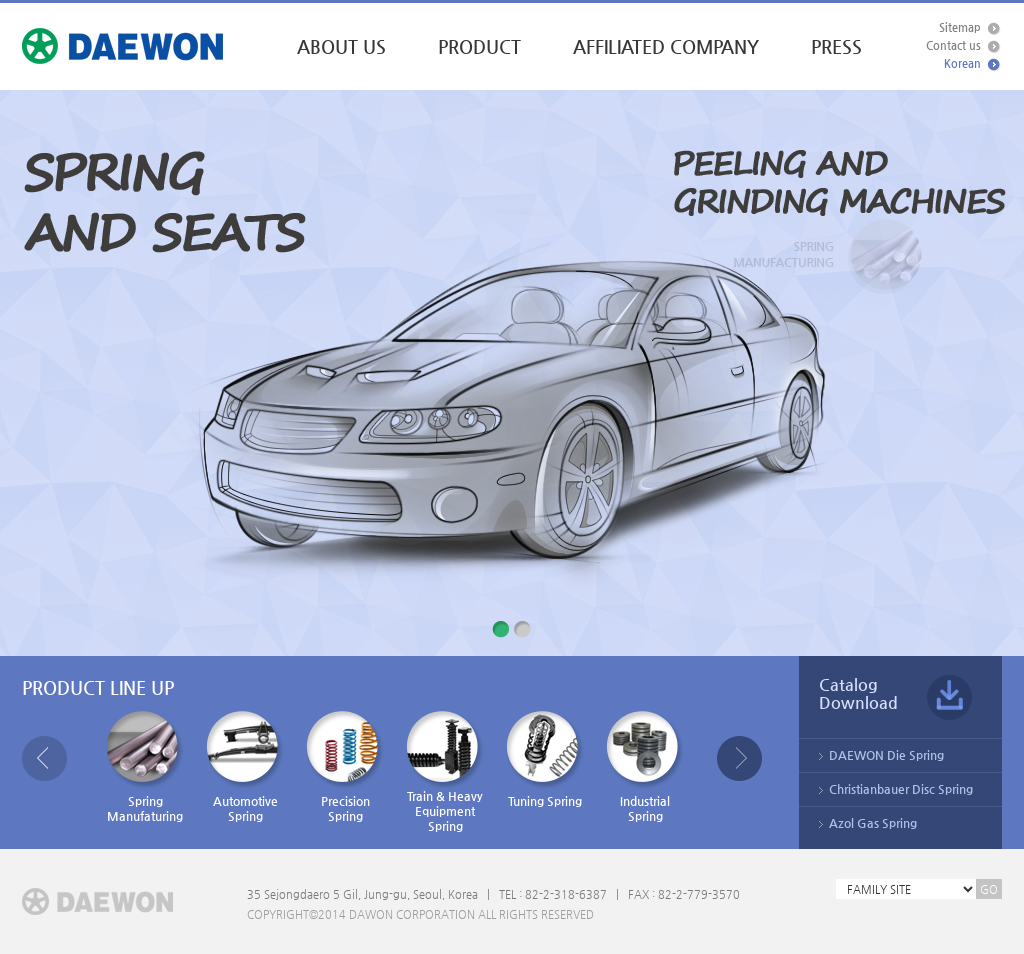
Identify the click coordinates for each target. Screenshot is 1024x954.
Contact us (953, 45)
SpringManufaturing (145, 767)
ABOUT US (341, 46)
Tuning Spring (545, 759)
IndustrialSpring (645, 767)
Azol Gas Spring (873, 823)
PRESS (836, 46)
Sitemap (960, 27)
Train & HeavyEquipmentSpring (445, 772)
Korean (962, 63)
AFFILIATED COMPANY (666, 46)
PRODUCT (479, 46)
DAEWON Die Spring (886, 755)
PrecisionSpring (345, 767)
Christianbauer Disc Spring (901, 789)
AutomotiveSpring (245, 767)
